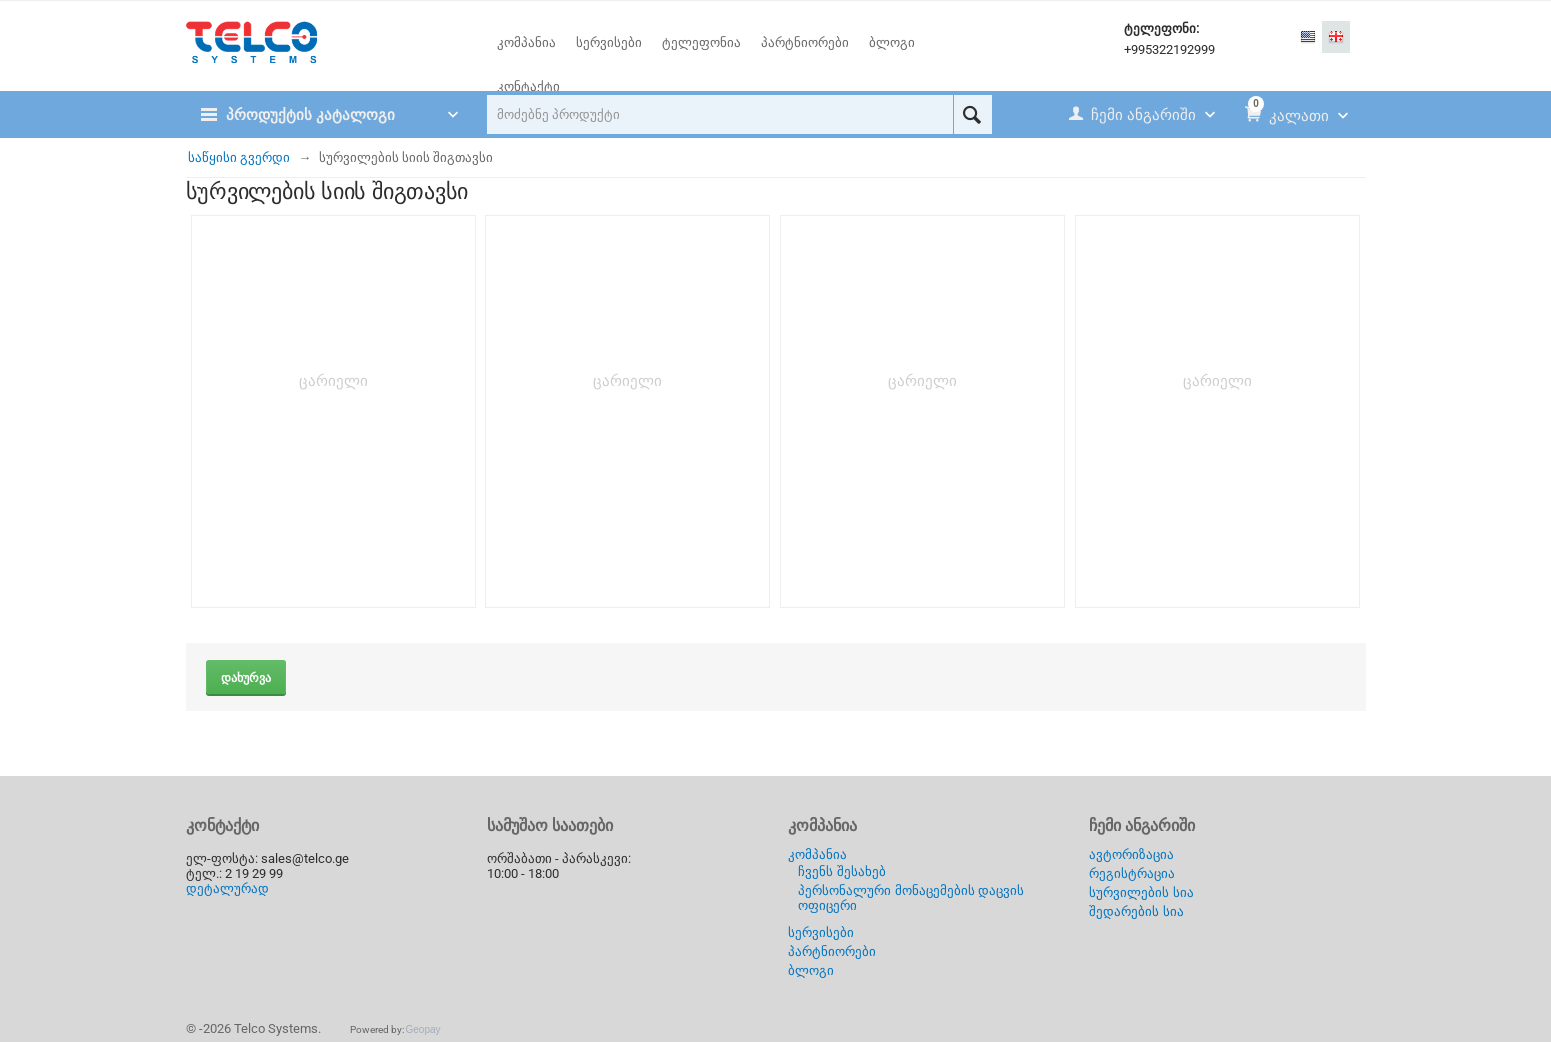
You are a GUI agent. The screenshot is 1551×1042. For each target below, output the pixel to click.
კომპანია (817, 854)
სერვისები (821, 932)
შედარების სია (1136, 911)
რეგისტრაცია (1132, 873)
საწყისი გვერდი (239, 157)
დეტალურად (227, 888)
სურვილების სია (1141, 892)
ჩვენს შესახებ (842, 871)
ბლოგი (811, 970)
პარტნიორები (832, 951)
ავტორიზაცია (1131, 854)
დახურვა (246, 678)
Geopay (423, 1029)
